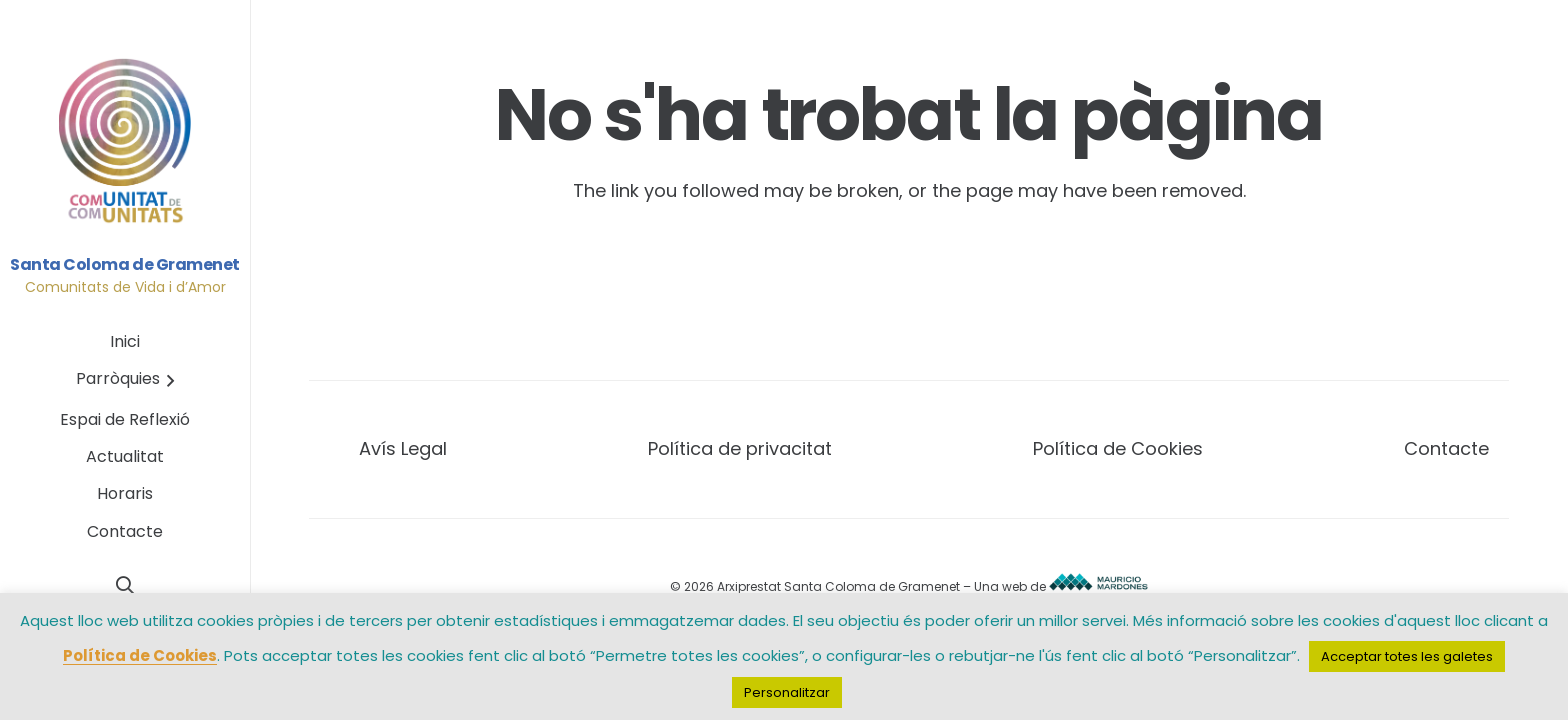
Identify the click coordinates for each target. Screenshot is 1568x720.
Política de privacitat (740, 448)
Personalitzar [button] (787, 692)
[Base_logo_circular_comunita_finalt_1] (125, 142)
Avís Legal (403, 448)
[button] (167, 380)
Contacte (1446, 448)
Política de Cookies (1118, 448)
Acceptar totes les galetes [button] (1407, 656)
